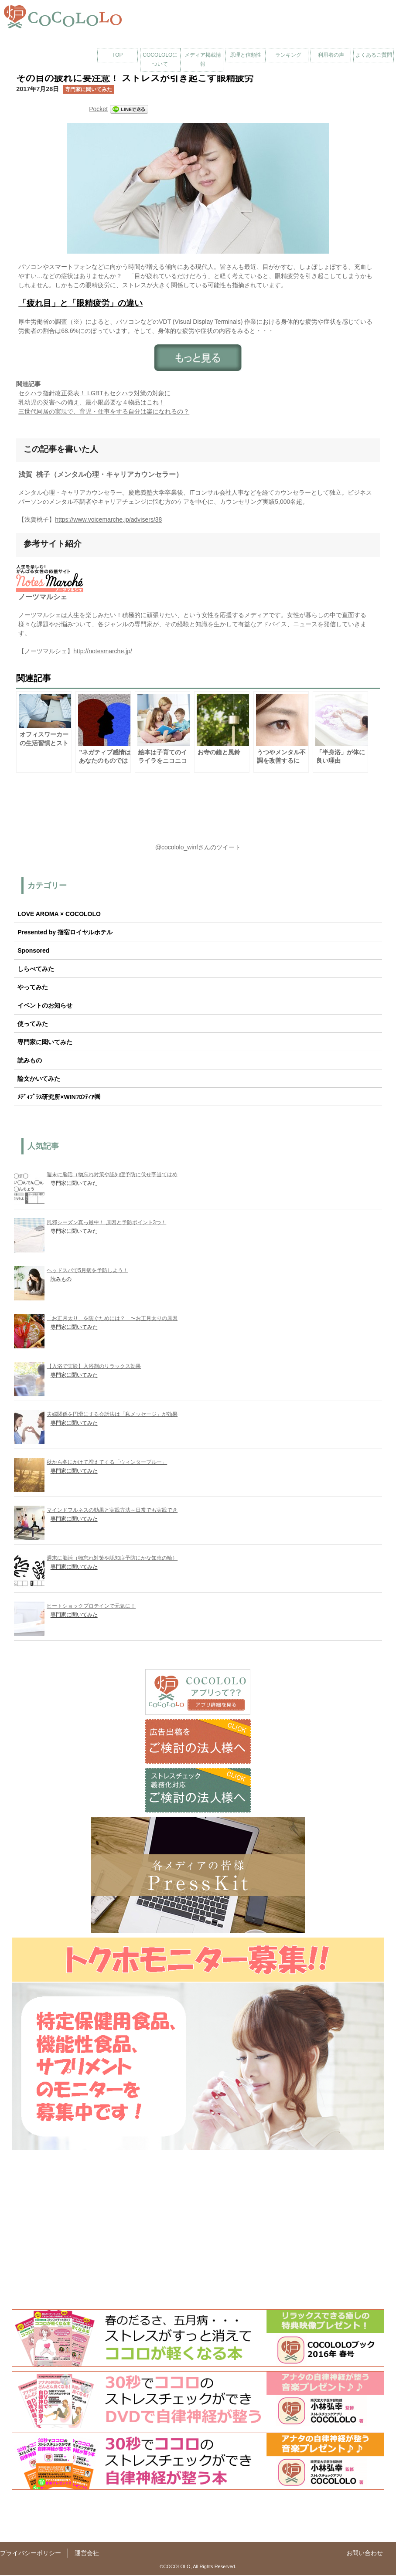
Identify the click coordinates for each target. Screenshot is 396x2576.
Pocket (98, 108)
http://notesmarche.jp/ (102, 651)
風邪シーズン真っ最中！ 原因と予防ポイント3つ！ (106, 1223)
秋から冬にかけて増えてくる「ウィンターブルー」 (107, 1463)
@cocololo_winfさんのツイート (198, 848)
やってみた (32, 987)
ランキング (288, 55)
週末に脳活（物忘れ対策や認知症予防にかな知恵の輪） (112, 1559)
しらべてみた (35, 969)
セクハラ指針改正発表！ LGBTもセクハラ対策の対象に (94, 393)
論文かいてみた (38, 1079)
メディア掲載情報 (202, 59)
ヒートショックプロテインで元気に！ (91, 1607)
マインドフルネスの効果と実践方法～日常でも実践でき (112, 1511)
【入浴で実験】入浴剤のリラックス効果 (94, 1367)
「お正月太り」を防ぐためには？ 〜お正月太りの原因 (112, 1319)
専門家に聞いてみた (88, 89)
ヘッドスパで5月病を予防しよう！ (87, 1271)
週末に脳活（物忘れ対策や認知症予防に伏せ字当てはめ (112, 1175)
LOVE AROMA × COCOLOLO (59, 914)
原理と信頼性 (245, 55)
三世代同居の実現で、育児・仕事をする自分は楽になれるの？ (103, 411)
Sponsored (33, 951)
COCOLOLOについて (160, 59)
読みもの (29, 1061)
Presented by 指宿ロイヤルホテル (65, 933)
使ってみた (32, 1024)
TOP (117, 55)
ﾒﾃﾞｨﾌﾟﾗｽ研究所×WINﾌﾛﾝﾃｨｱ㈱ (58, 1097)
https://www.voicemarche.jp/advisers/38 (108, 519)
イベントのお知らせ (44, 1006)
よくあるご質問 (373, 55)
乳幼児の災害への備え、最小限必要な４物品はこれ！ (91, 402)
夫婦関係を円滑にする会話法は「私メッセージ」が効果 (112, 1415)
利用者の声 (331, 55)
